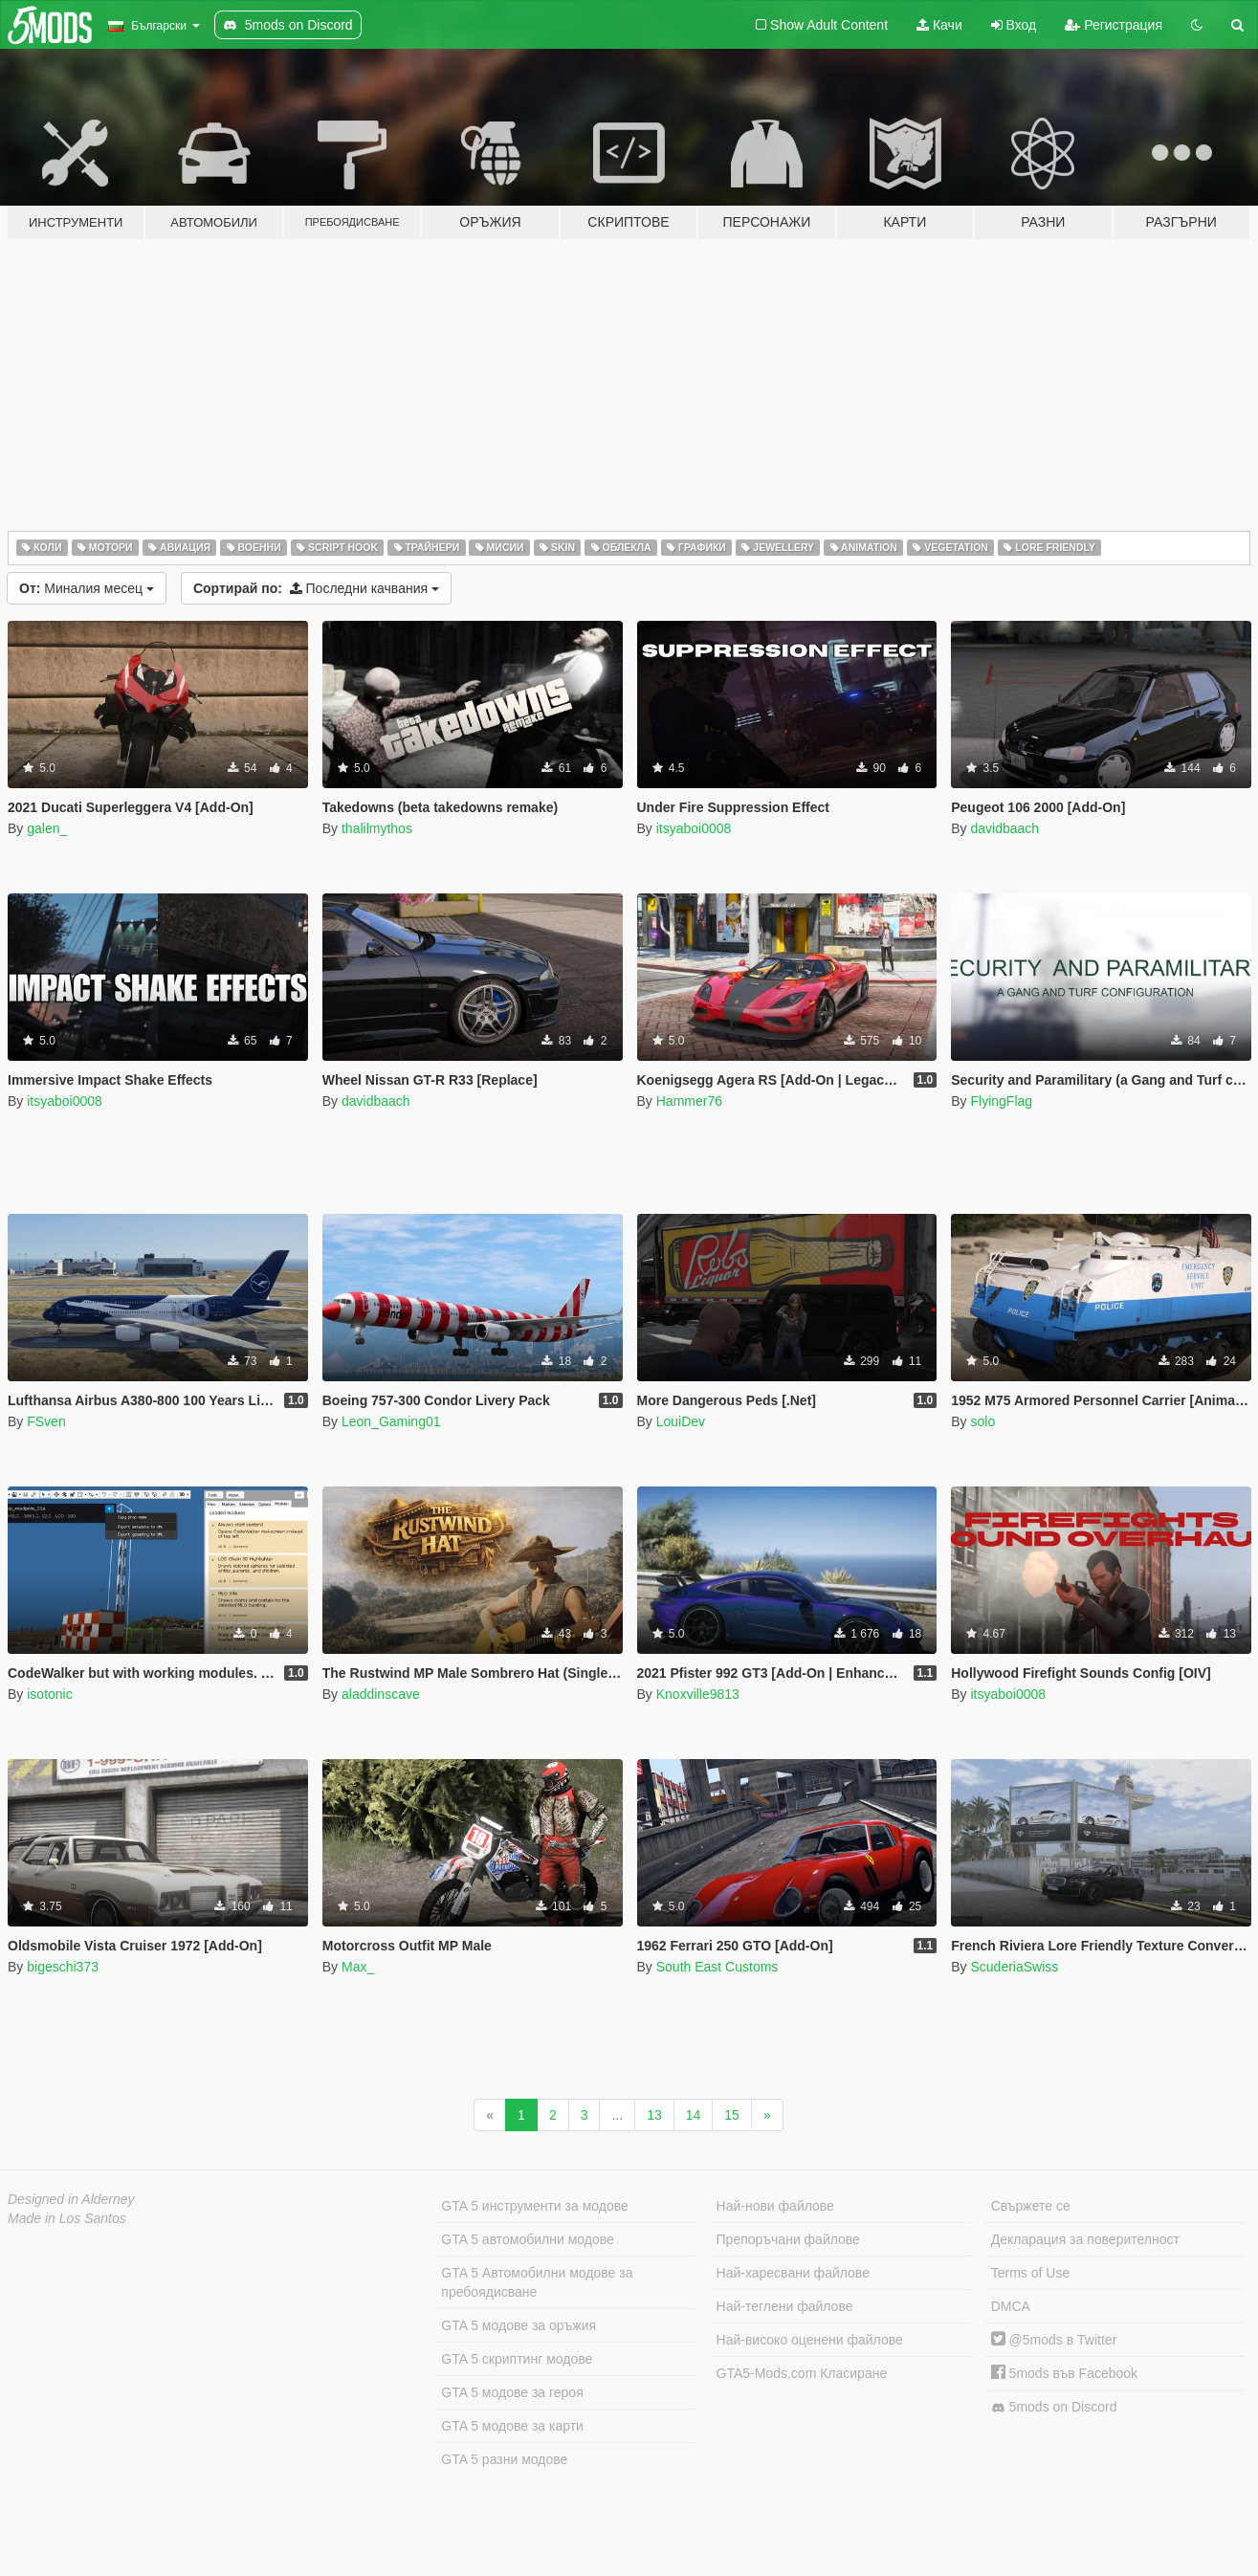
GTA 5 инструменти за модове (534, 2205)
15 (731, 2115)
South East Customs (717, 1966)
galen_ (47, 828)
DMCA (1010, 2306)
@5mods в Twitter (1054, 2339)
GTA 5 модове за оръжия (518, 2325)
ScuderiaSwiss (1014, 1966)
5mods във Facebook (1064, 2373)
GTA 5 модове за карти (512, 2425)
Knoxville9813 (697, 1694)
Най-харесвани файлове (793, 2272)
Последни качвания (316, 588)
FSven (46, 1421)
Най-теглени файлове (785, 2306)
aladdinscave (381, 1694)
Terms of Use (1030, 2272)
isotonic (49, 1694)
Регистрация (1113, 25)
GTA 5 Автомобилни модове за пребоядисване (536, 2282)
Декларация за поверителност (1085, 2239)
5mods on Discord (1054, 2407)
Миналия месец (86, 588)
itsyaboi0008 (694, 828)
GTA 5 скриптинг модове (516, 2359)
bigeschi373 (63, 1966)
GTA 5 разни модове (504, 2459)
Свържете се (1030, 2205)
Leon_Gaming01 (391, 1421)
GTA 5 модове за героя (512, 2392)
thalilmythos (377, 828)
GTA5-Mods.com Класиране (802, 2373)
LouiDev (680, 1421)
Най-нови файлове (775, 2205)
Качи (939, 25)
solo (982, 1421)
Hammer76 (689, 1101)
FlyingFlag (1001, 1101)
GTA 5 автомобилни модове (527, 2239)
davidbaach (1004, 828)
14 (693, 2115)
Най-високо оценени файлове (810, 2339)
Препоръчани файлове (788, 2239)
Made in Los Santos (67, 2218)
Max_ (358, 1966)
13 (654, 2115)
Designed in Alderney (71, 2199)
